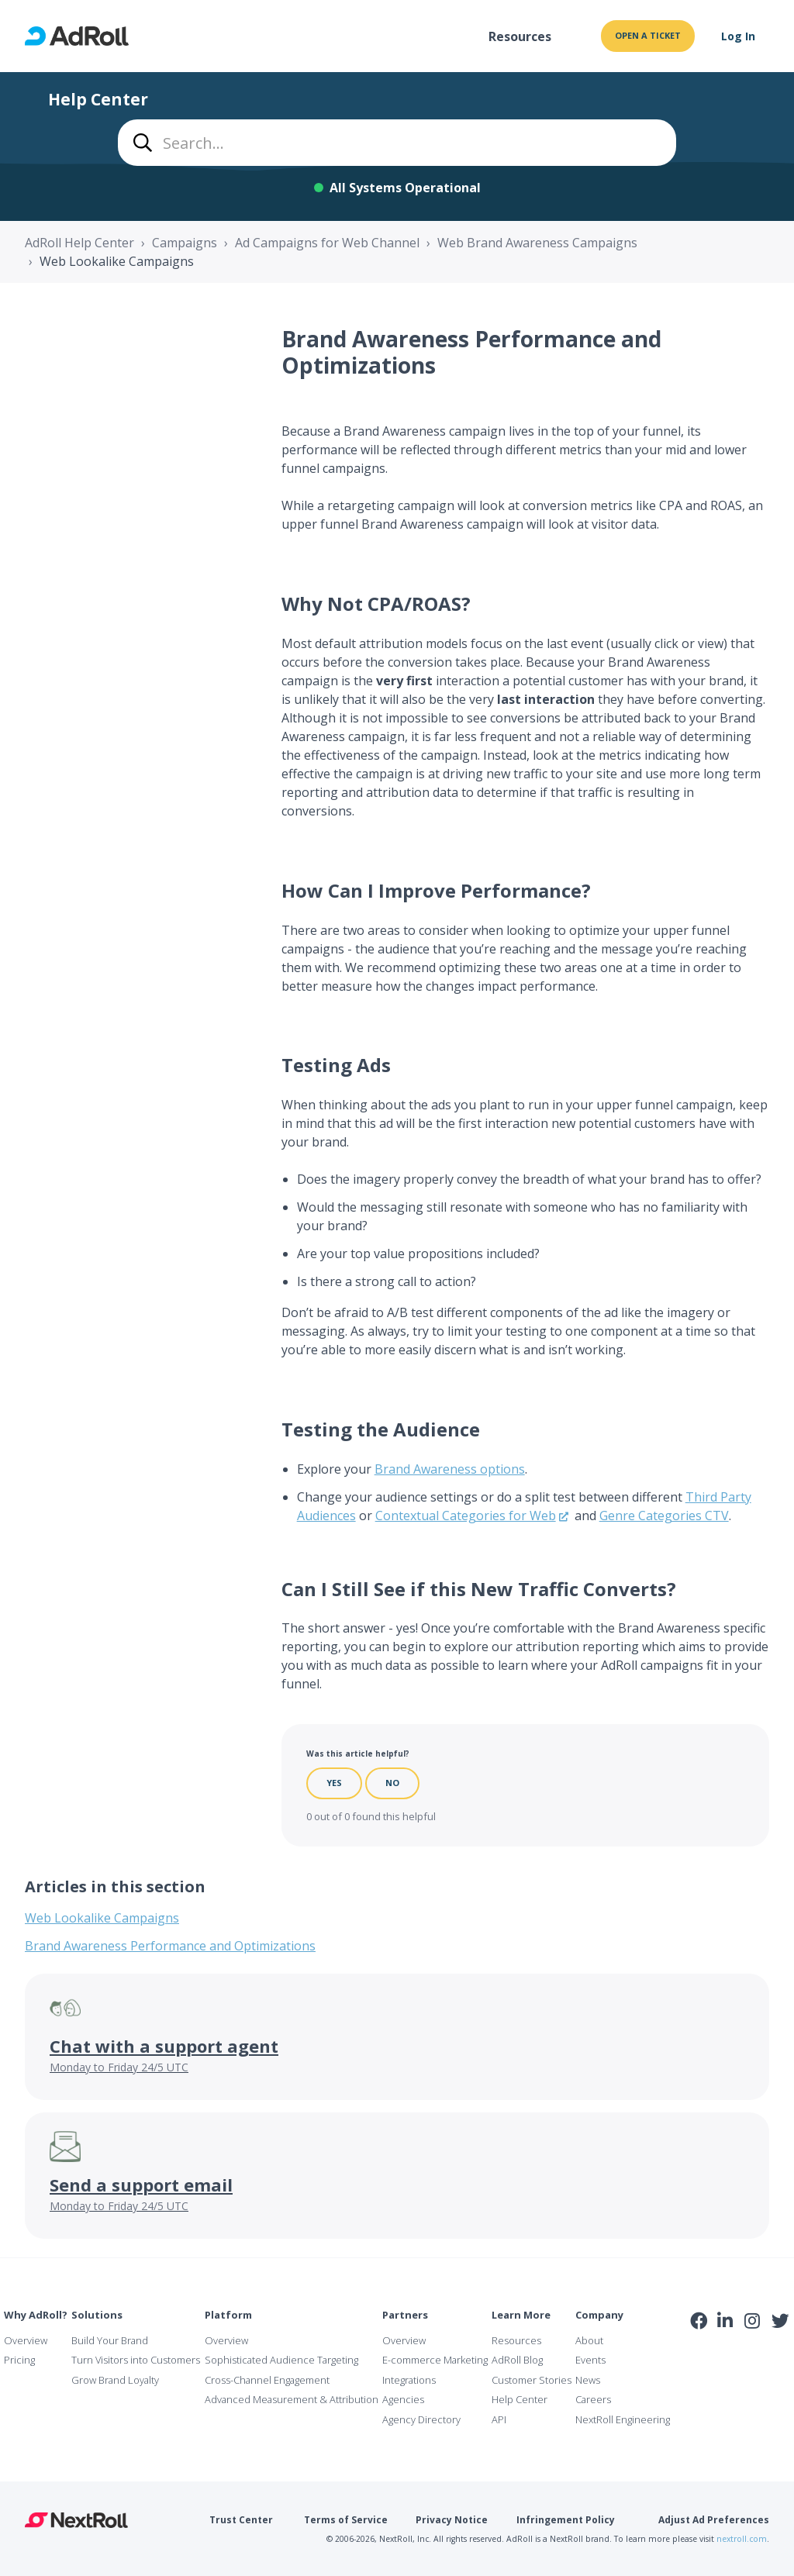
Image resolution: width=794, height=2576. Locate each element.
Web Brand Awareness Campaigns (537, 242)
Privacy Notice (452, 2519)
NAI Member (740, 2354)
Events (590, 2360)
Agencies (403, 2399)
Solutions (97, 2315)
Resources (519, 36)
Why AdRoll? (35, 2315)
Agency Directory (421, 2419)
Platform (228, 2315)
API (499, 2419)
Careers (593, 2399)
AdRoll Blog (517, 2360)
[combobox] (397, 142)
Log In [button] (738, 36)
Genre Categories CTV (664, 1515)
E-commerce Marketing (435, 2360)
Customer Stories (531, 2380)
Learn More (521, 2315)
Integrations (409, 2380)
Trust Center (241, 2519)
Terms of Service (346, 2519)
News (587, 2380)
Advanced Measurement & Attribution (291, 2399)
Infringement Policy (565, 2519)
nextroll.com (741, 2538)
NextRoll (76, 2520)
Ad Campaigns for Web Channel (327, 242)
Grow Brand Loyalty (115, 2380)
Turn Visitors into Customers (135, 2360)
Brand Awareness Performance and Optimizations (170, 1945)
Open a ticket (648, 35)
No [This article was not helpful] (392, 1782)
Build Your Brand (109, 2340)
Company (599, 2315)
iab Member (699, 2355)
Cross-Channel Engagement (267, 2380)
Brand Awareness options (450, 1469)
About (589, 2340)
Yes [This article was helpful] (334, 1782)
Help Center (519, 2399)
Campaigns (184, 242)
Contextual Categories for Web (465, 1515)
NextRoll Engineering (622, 2419)
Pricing (19, 2360)
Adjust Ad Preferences (713, 2519)
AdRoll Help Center (79, 242)
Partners (405, 2315)
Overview (25, 2340)
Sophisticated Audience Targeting (281, 2360)
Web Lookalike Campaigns (117, 261)
